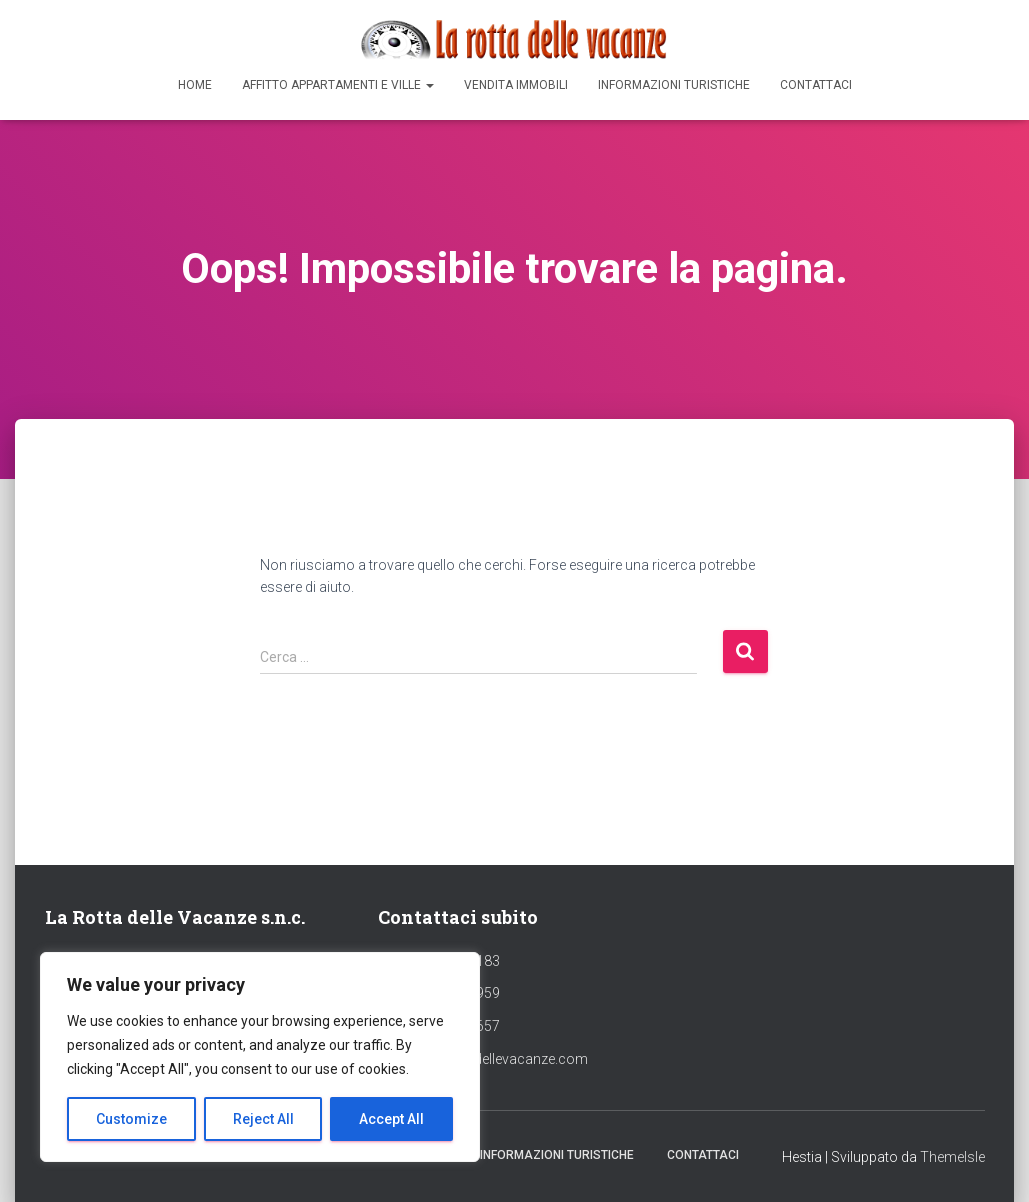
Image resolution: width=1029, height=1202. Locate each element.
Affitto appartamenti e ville (338, 85)
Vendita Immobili (516, 85)
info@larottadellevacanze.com (491, 1059)
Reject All (263, 1119)
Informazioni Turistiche (674, 85)
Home (195, 85)
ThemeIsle (952, 1157)
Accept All (391, 1119)
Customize (131, 1119)
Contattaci (816, 85)
